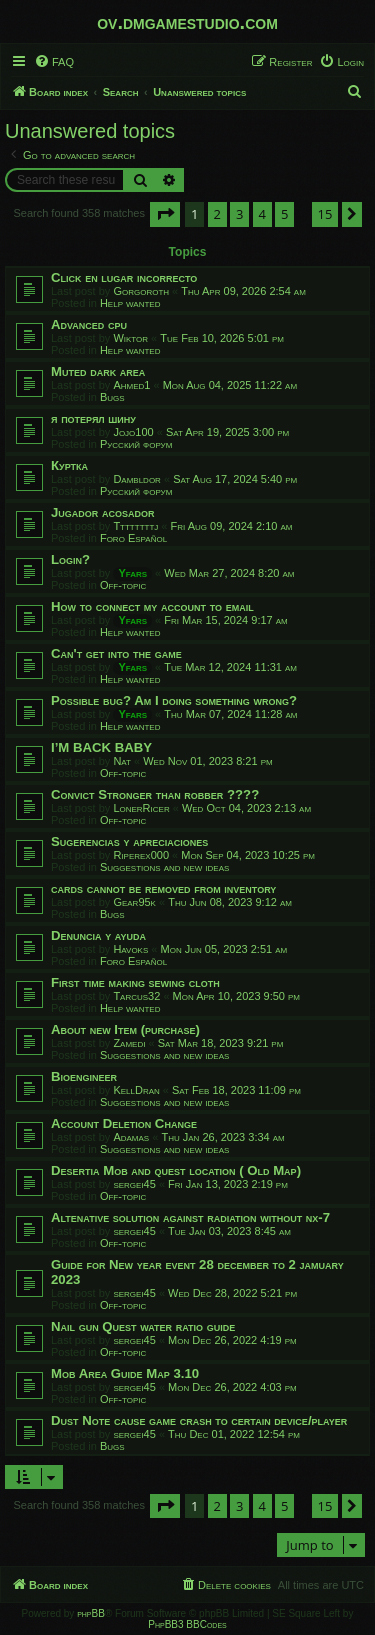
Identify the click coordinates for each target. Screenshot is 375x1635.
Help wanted (130, 303)
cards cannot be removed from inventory (163, 888)
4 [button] (262, 214)
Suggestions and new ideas (164, 867)
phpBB (91, 1613)
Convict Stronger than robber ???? (155, 794)
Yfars (132, 573)
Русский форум (136, 444)
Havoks (130, 949)
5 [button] (284, 214)
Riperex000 (141, 855)
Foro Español (133, 538)
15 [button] (325, 214)
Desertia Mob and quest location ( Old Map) (176, 1170)
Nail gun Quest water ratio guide (143, 1326)
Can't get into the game (116, 653)
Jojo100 (133, 432)
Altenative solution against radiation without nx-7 (190, 1217)
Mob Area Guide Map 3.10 (125, 1373)
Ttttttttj (135, 526)
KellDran (136, 1090)
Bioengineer (84, 1076)
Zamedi (129, 1043)
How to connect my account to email (152, 606)
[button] (165, 214)
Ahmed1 (131, 385)
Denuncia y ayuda (98, 935)
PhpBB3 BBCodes (187, 1624)
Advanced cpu (89, 324)
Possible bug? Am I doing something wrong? (174, 700)
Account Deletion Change (124, 1123)
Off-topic (123, 585)
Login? (70, 559)
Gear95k (134, 902)
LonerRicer (141, 808)
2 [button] (217, 214)
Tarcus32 (136, 996)
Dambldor (137, 479)
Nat (122, 761)
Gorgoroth (141, 291)
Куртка (69, 465)
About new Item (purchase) (125, 1029)
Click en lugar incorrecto (124, 277)
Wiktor (130, 338)
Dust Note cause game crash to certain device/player (199, 1420)
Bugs (112, 397)
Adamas (131, 1137)
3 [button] (239, 214)
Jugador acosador (103, 512)
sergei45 (134, 1184)
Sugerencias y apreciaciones (129, 841)
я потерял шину (93, 418)
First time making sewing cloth (135, 982)
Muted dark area (98, 371)
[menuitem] (54, 62)
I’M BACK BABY (101, 747)
